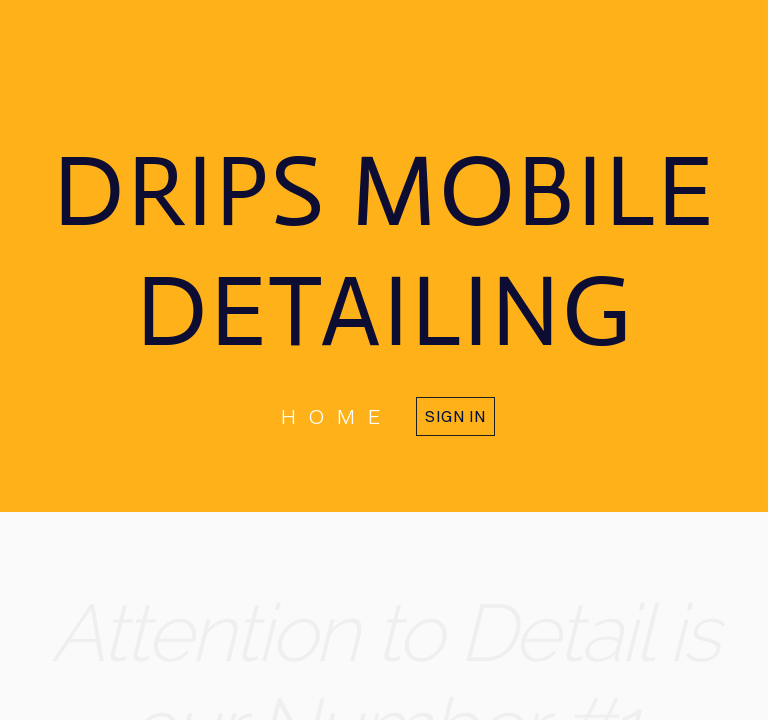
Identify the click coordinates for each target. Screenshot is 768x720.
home (337, 416)
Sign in (455, 416)
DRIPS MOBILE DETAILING (384, 251)
